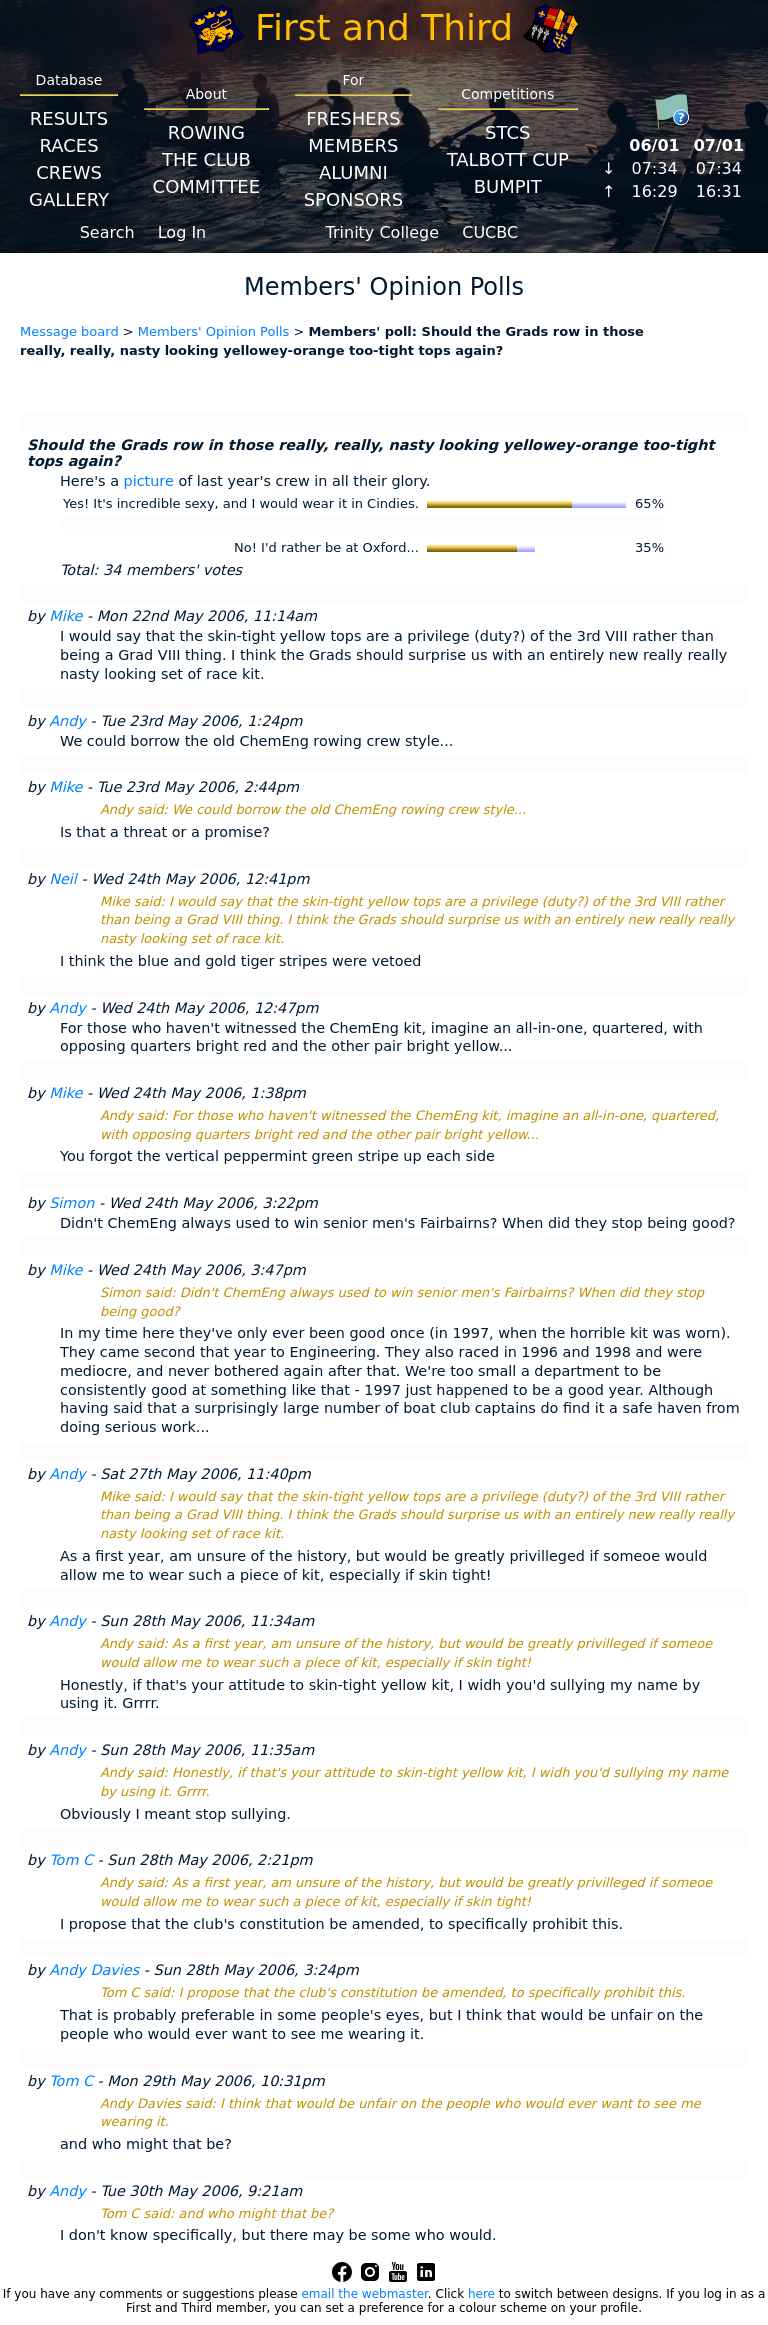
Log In (182, 232)
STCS (507, 132)
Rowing (206, 132)
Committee (207, 186)
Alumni (353, 172)
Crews (69, 172)
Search (107, 232)
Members (353, 145)
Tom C (71, 1860)
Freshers (353, 118)
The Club (206, 159)
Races (68, 145)
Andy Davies (94, 1970)
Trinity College (383, 232)
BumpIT (508, 186)
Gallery (69, 199)
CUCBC (490, 232)
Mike (65, 616)
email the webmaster (364, 2294)
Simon (71, 1203)
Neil (63, 879)
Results (69, 118)
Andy (67, 721)
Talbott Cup (508, 159)
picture (149, 481)
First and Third (384, 27)
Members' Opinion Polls (214, 331)
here (481, 2294)
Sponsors (353, 199)
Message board (69, 331)
